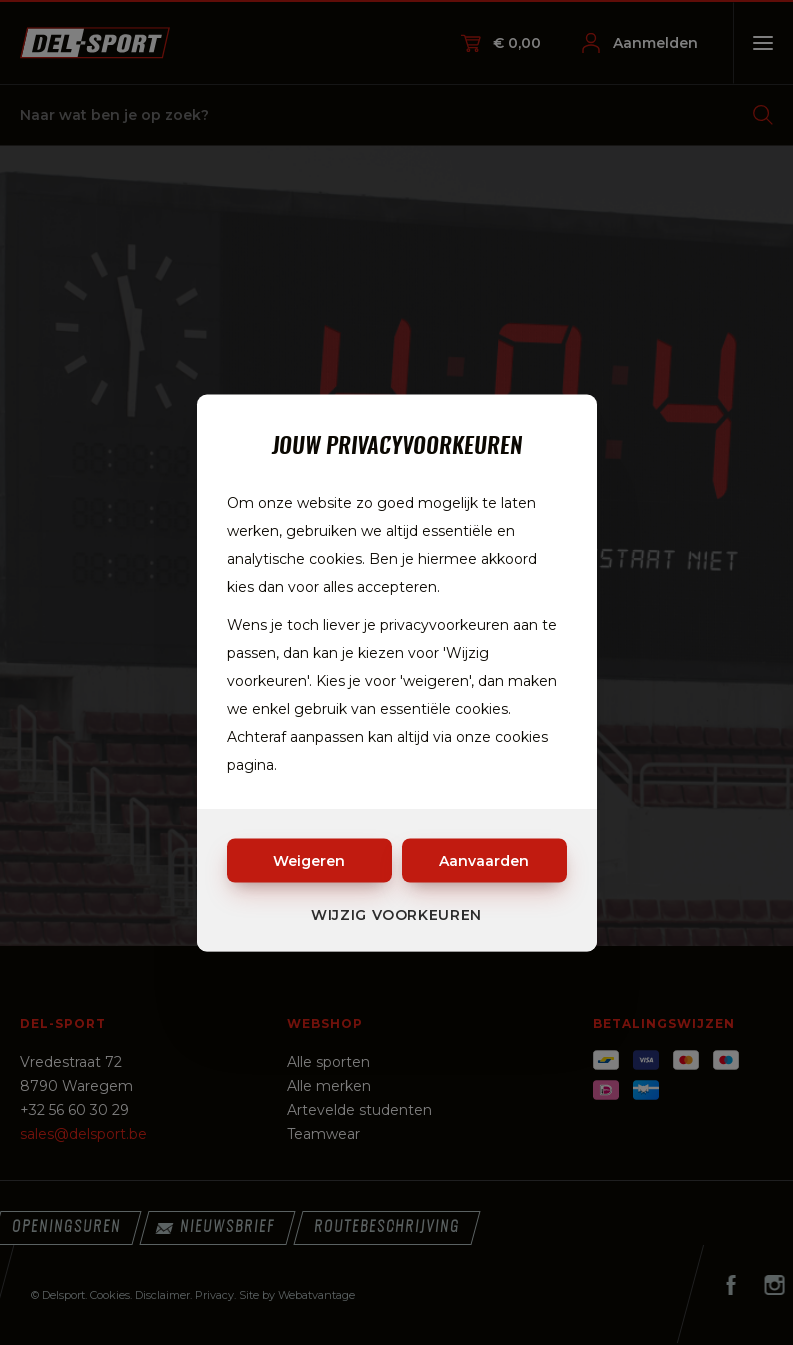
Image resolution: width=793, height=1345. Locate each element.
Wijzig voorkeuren (396, 914)
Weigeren (309, 860)
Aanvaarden (484, 860)
